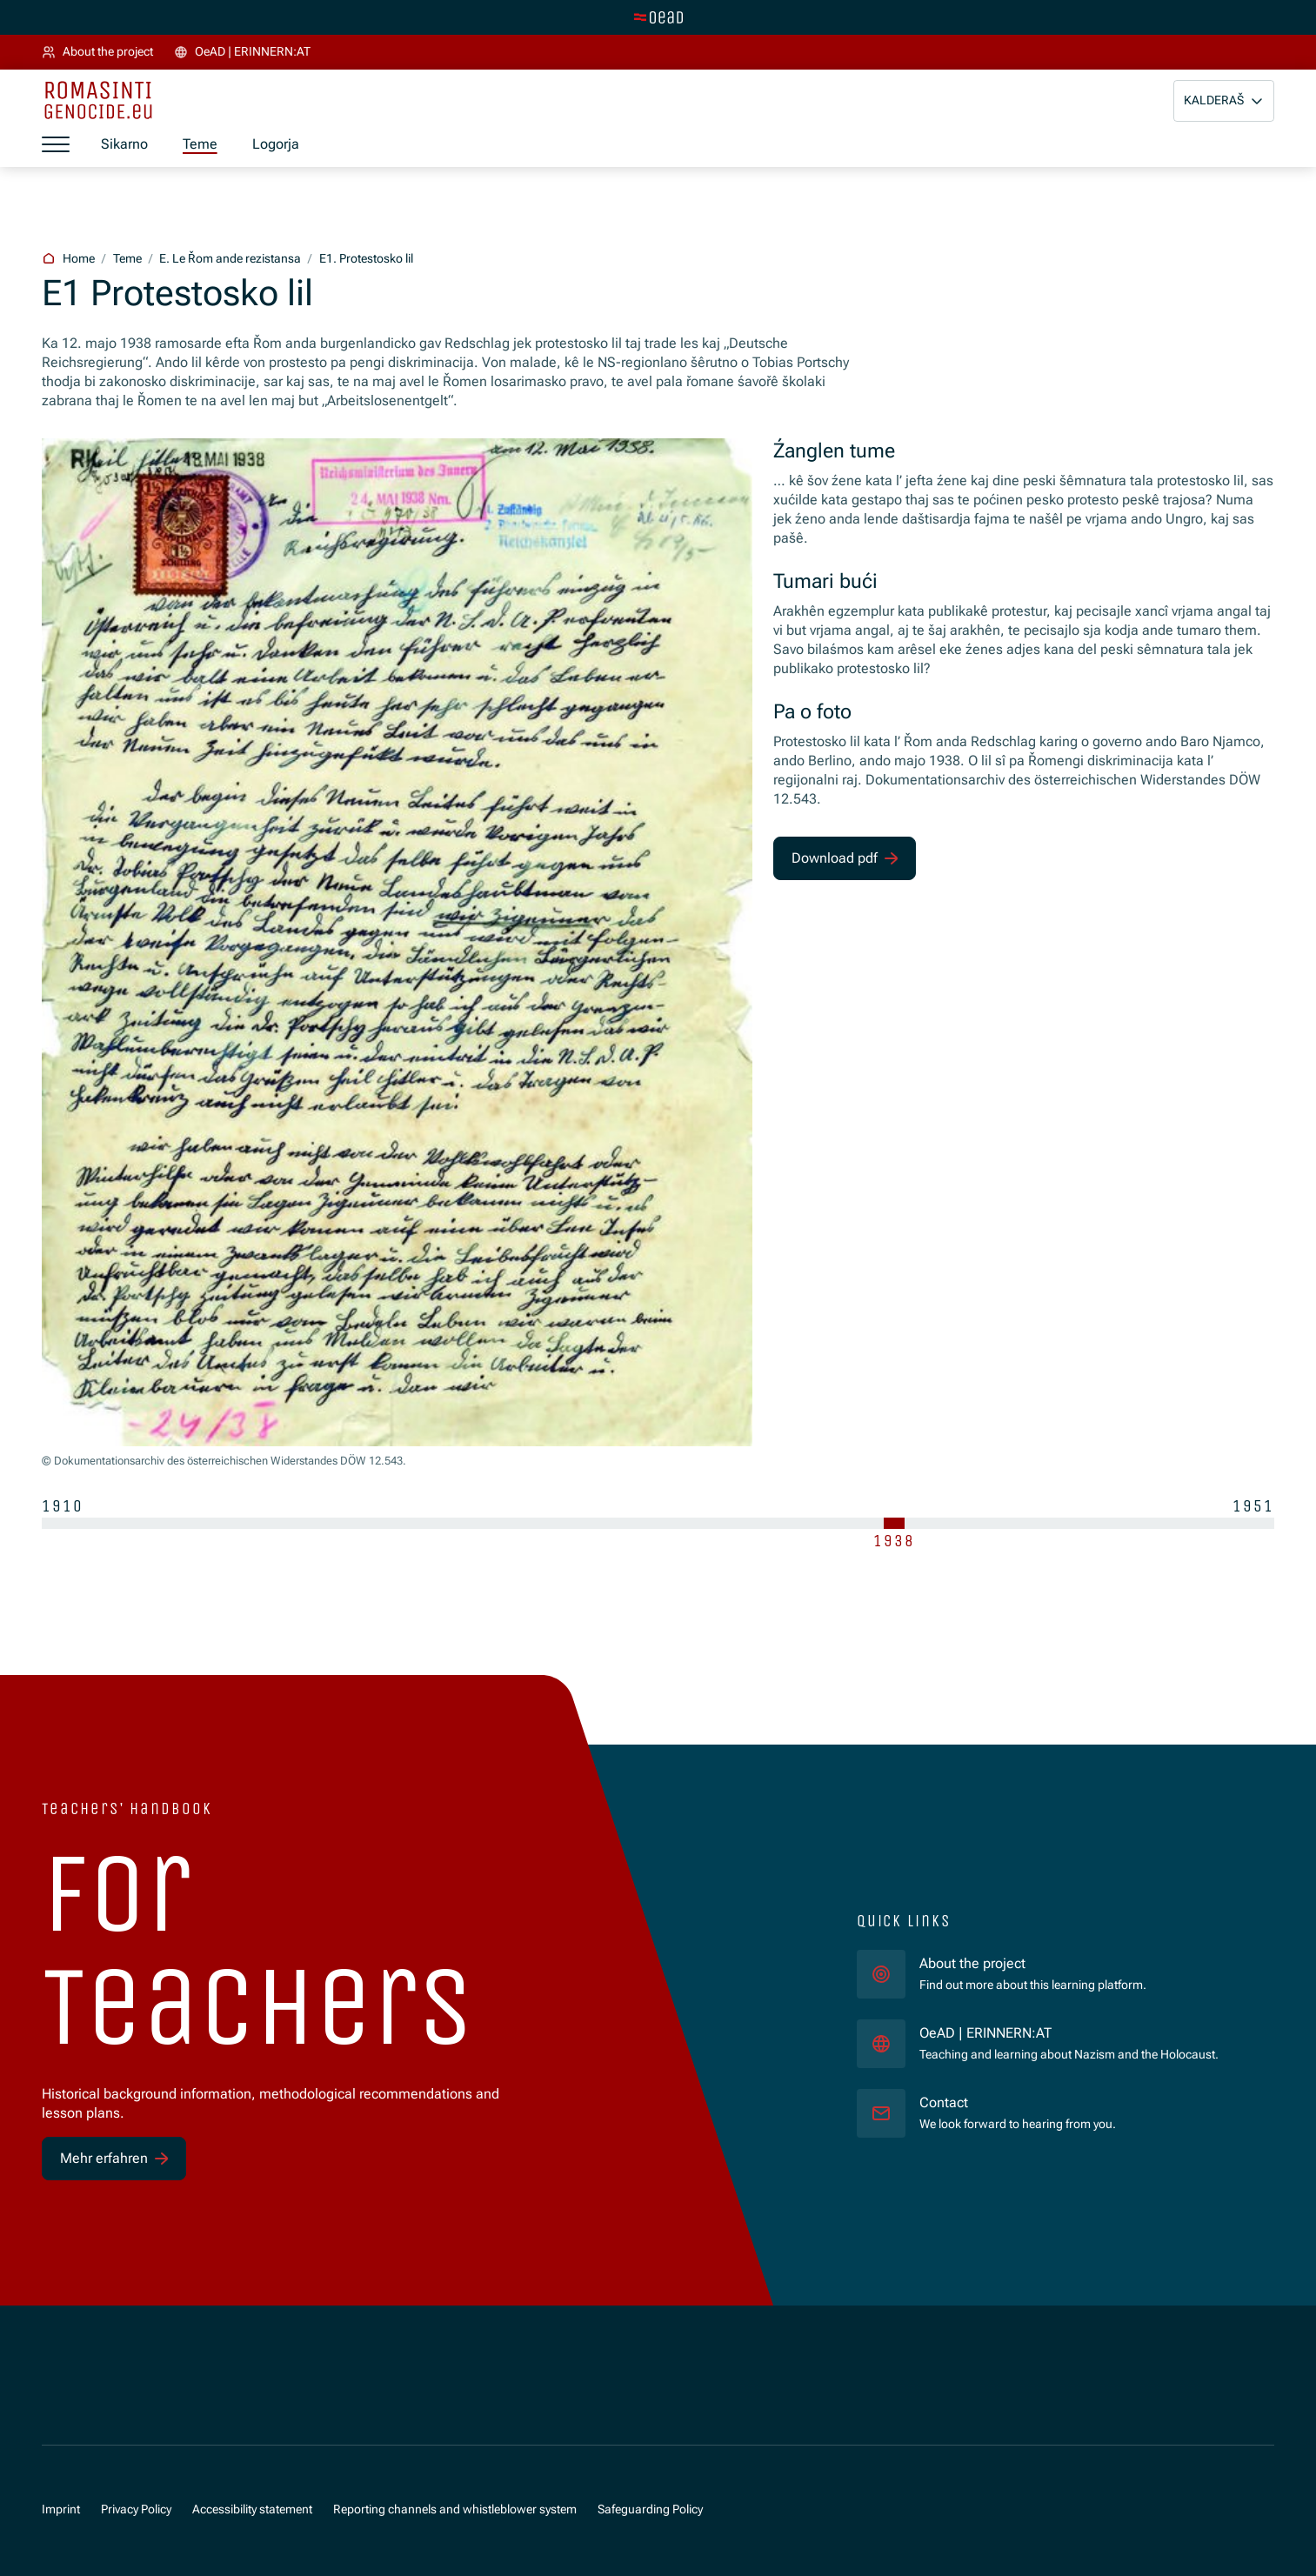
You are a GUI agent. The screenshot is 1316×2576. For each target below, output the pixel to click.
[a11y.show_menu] (56, 145)
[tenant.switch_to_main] (658, 17)
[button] (1223, 101)
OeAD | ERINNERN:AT (1069, 2032)
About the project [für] (972, 1963)
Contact (943, 2102)
